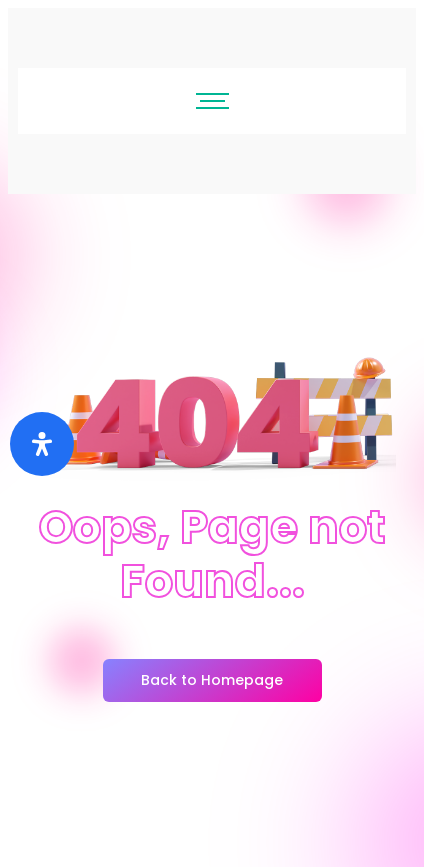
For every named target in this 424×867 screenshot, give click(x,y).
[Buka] (42, 444)
